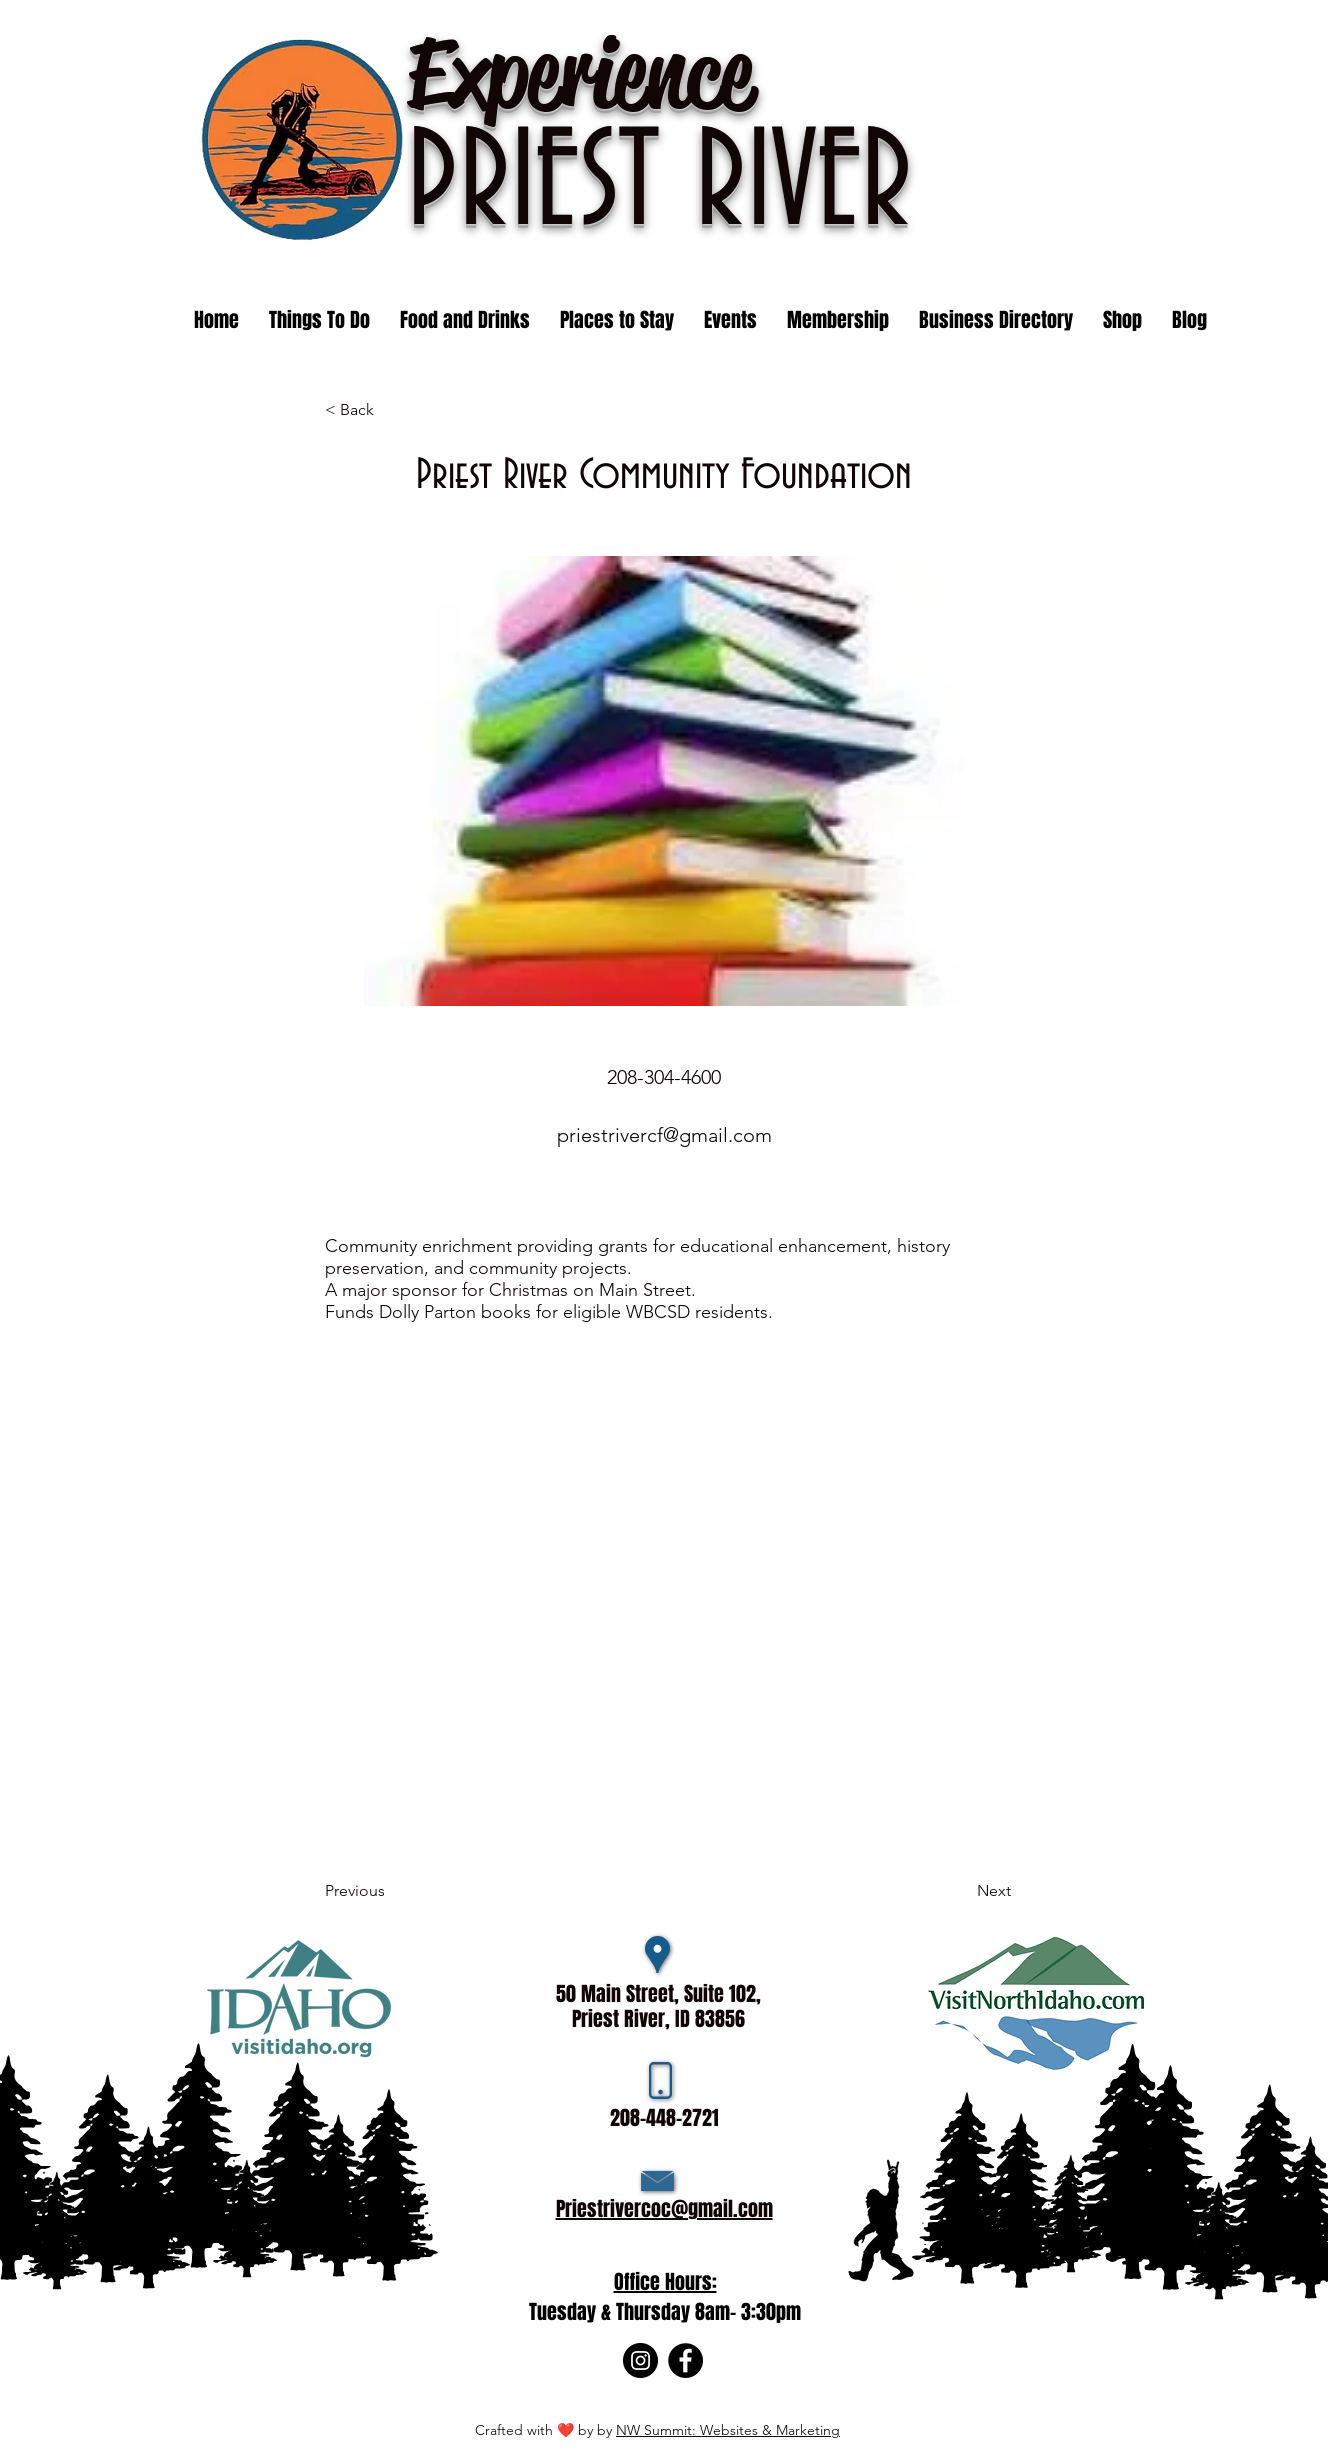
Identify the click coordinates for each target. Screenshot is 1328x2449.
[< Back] (391, 410)
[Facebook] (685, 2360)
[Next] (961, 1891)
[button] (730, 320)
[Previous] (391, 1891)
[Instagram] (640, 2360)
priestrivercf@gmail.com (664, 1135)
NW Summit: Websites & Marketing (728, 2430)
